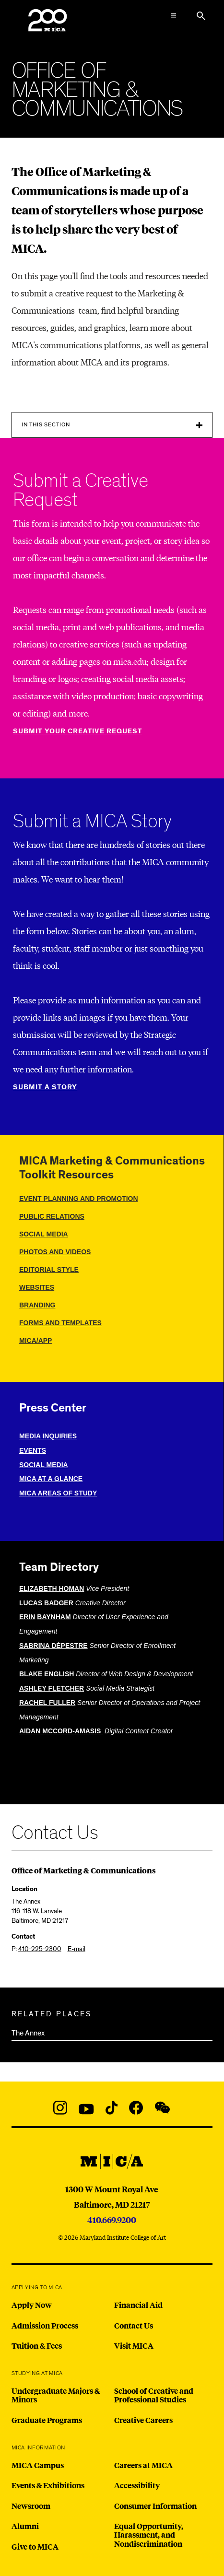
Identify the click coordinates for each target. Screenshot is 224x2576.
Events (32, 1450)
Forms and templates (60, 1323)
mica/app (35, 1340)
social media (43, 1234)
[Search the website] (200, 15)
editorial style (49, 1269)
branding (37, 1305)
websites (36, 1287)
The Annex (28, 2033)
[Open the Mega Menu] (173, 15)
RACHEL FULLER (47, 1702)
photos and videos (55, 1252)
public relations (51, 1216)
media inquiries (48, 1436)
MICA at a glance (51, 1478)
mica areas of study (58, 1493)
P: (36, 1949)
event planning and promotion (78, 1198)
